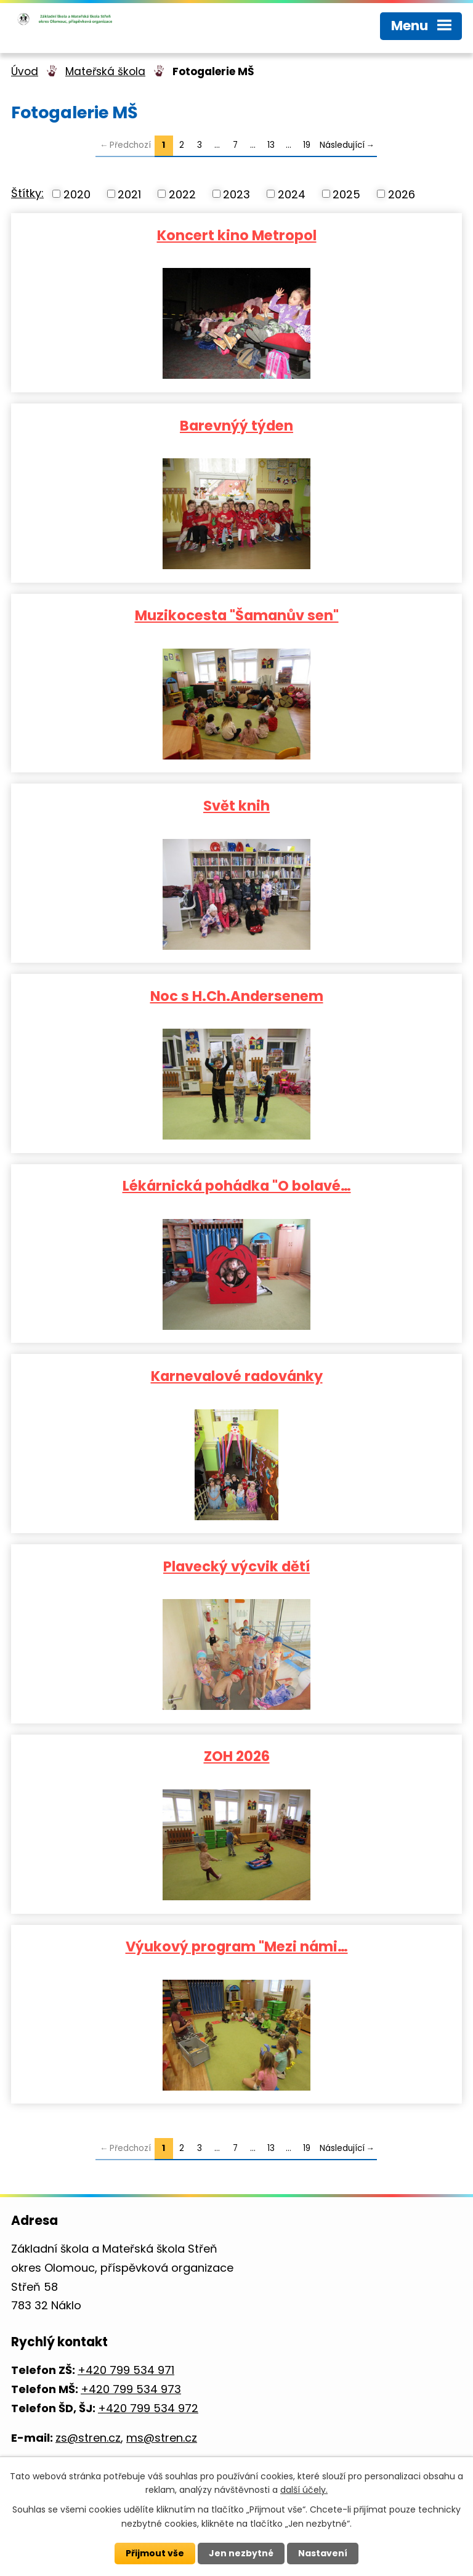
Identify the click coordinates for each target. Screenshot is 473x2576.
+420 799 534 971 (126, 2370)
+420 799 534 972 (148, 2408)
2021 (129, 193)
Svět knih (236, 805)
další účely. (304, 2490)
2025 (346, 193)
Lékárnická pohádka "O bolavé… (237, 1185)
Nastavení (322, 2553)
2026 (401, 193)
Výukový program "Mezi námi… (237, 1946)
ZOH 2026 (237, 1755)
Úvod (24, 71)
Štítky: (27, 193)
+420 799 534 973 (131, 2389)
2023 (236, 193)
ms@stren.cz (161, 2437)
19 (306, 145)
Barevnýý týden (236, 425)
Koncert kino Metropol (237, 234)
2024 (291, 193)
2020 (77, 193)
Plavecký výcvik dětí (236, 1566)
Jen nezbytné (241, 2553)
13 (271, 145)
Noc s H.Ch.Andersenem (236, 995)
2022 (182, 193)
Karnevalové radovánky (237, 1375)
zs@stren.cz (88, 2437)
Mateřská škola (105, 71)
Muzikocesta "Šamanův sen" (237, 615)
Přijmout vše (155, 2553)
